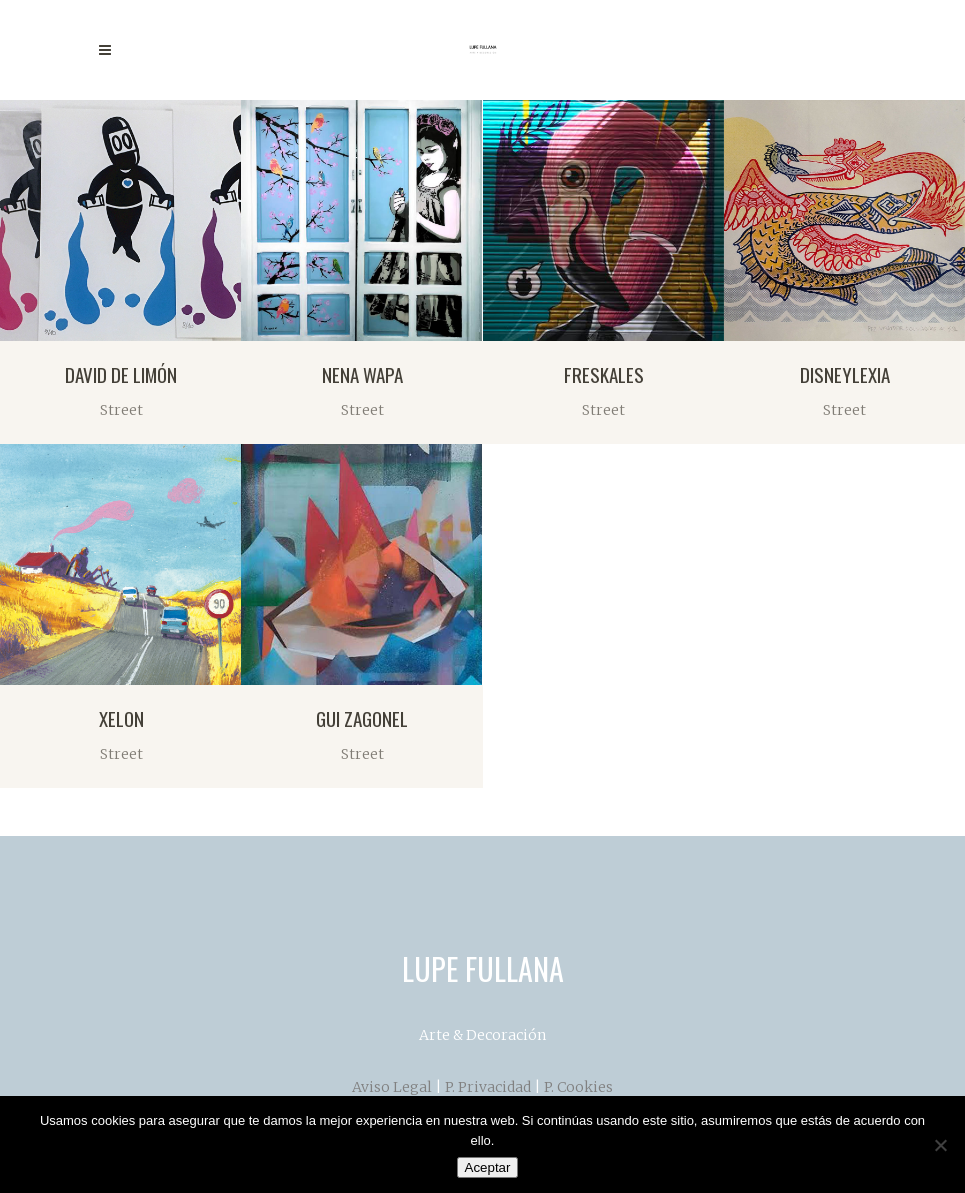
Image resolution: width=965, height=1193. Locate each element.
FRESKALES (604, 374)
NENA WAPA (362, 374)
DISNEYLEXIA (845, 374)
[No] (940, 1145)
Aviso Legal (392, 1087)
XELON (121, 718)
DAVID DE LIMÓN (121, 374)
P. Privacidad (488, 1087)
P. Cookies (578, 1087)
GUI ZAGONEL (362, 718)
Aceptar (488, 1167)
